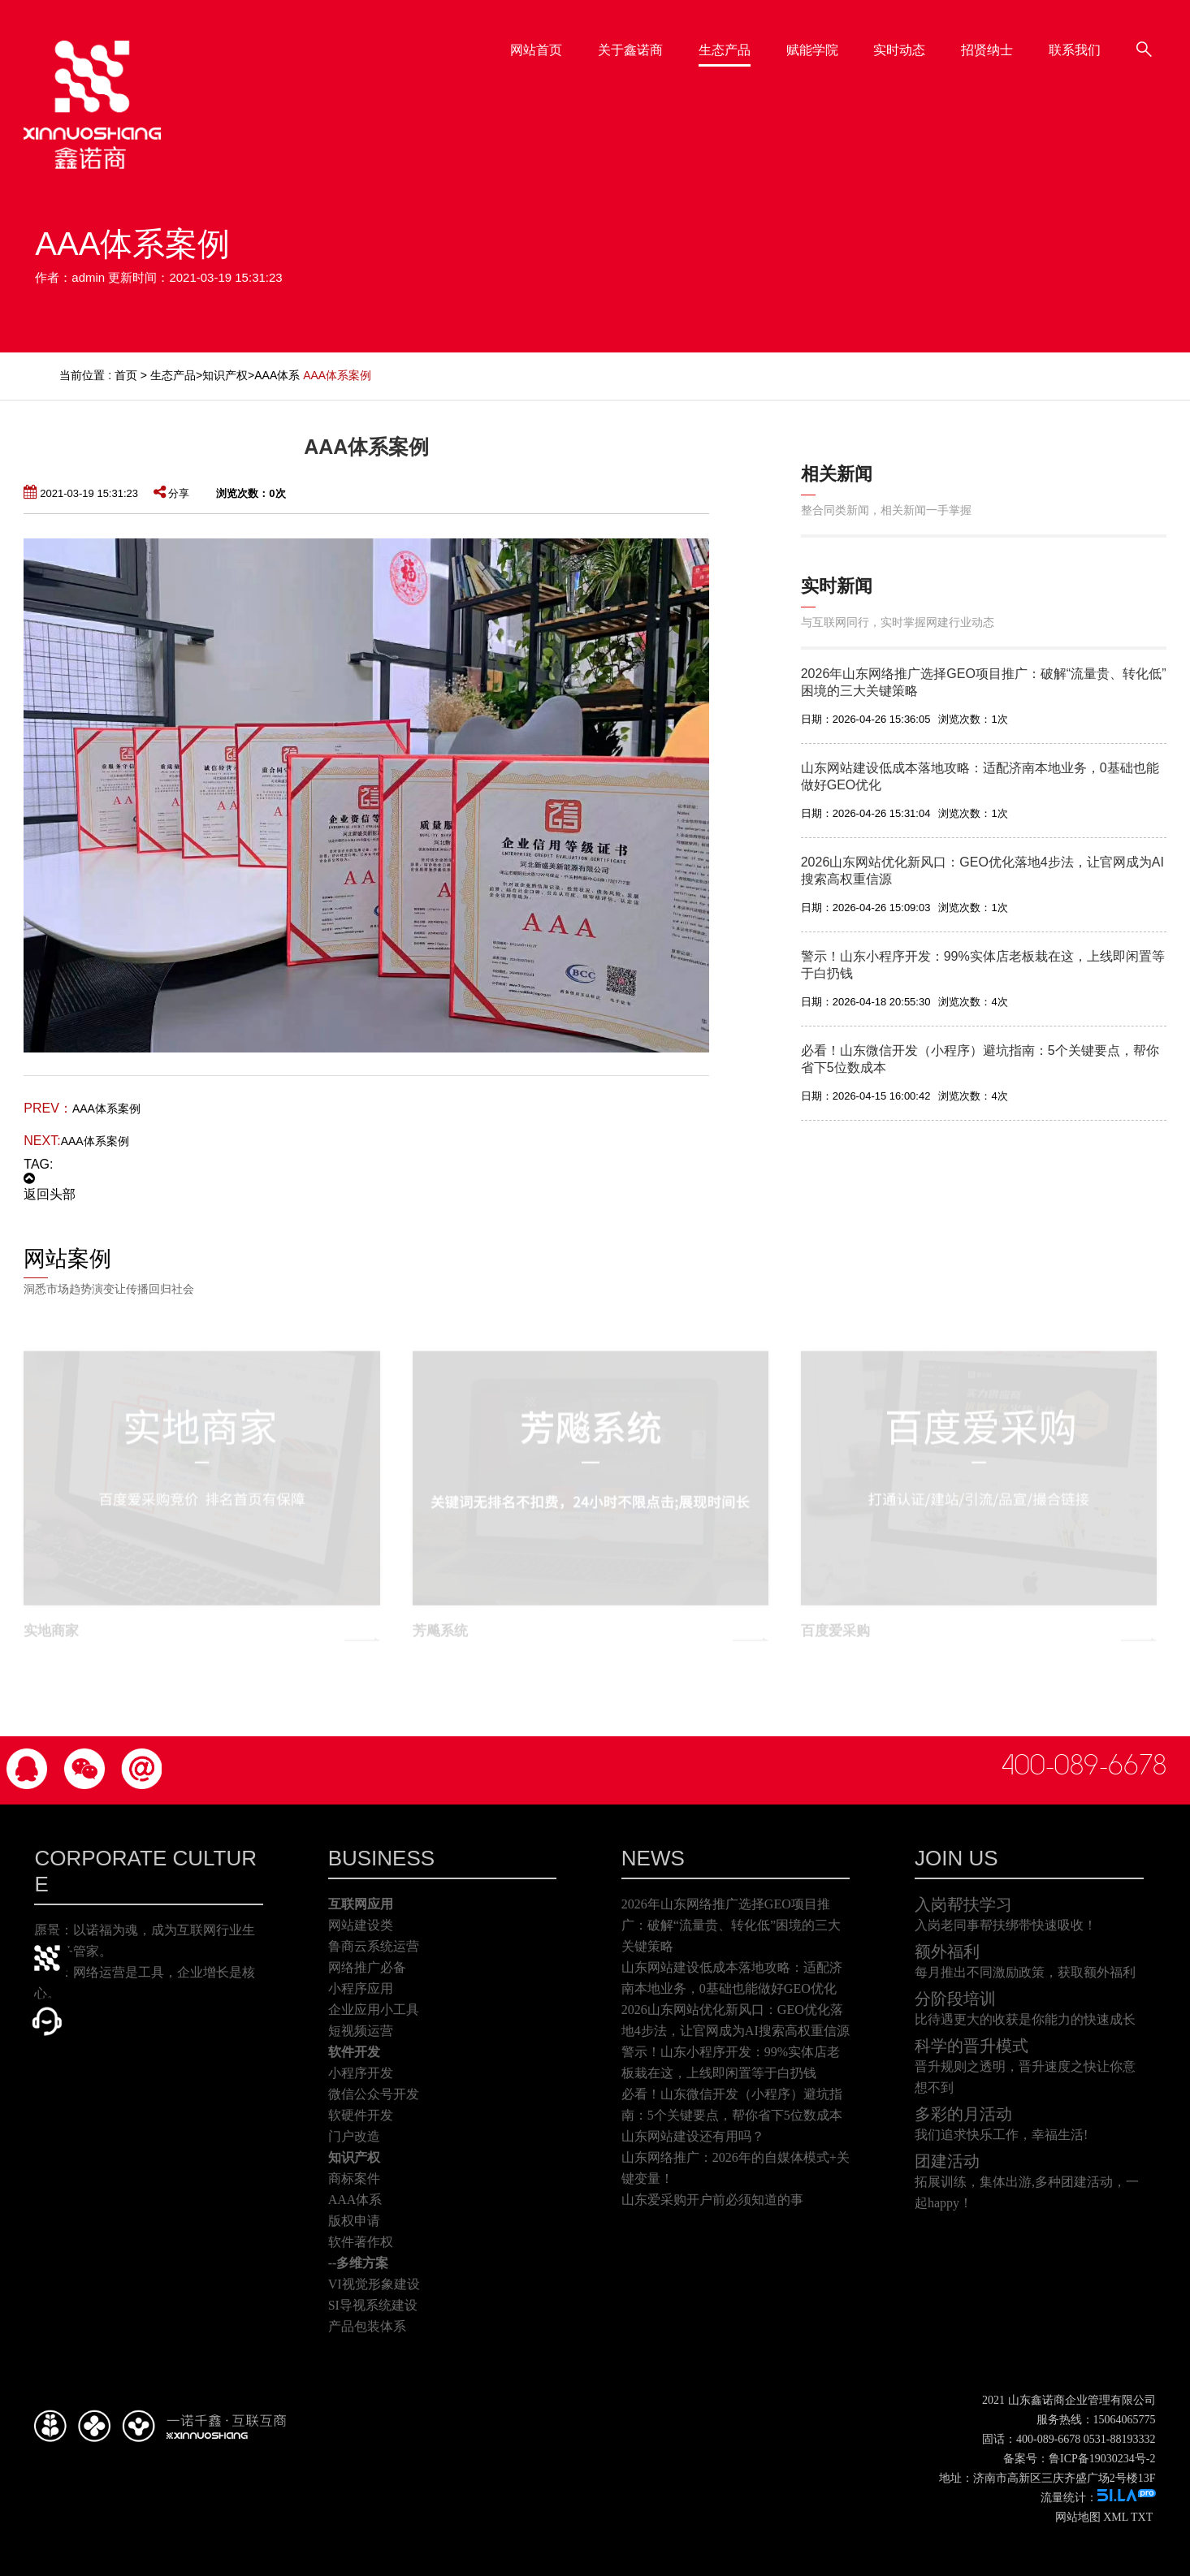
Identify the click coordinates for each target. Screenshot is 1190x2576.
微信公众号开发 (373, 2094)
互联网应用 (360, 1904)
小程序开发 (360, 2073)
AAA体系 (277, 375)
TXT (1142, 2517)
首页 (126, 375)
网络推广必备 (367, 1967)
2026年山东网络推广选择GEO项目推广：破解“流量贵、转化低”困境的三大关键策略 (731, 1925)
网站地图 (1078, 2517)
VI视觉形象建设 (374, 2284)
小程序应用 (360, 1988)
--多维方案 (358, 2263)
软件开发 (354, 2052)
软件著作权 (360, 2242)
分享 (171, 493)
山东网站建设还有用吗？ (692, 2136)
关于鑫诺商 (679, 42)
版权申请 (354, 2221)
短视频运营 (360, 2031)
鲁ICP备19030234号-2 (1102, 2459)
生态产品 (773, 42)
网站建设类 (360, 1925)
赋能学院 (861, 42)
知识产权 (225, 375)
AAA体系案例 (106, 1108)
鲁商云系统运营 (373, 1946)
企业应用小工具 (373, 2009)
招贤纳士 (1036, 42)
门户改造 (354, 2136)
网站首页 (585, 42)
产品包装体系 (367, 2326)
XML (1115, 2517)
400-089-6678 (1084, 1765)
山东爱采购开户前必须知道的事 (712, 2199)
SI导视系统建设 (373, 2305)
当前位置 (82, 375)
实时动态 (949, 42)
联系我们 (1123, 42)
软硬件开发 (360, 2115)
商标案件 (354, 2178)
